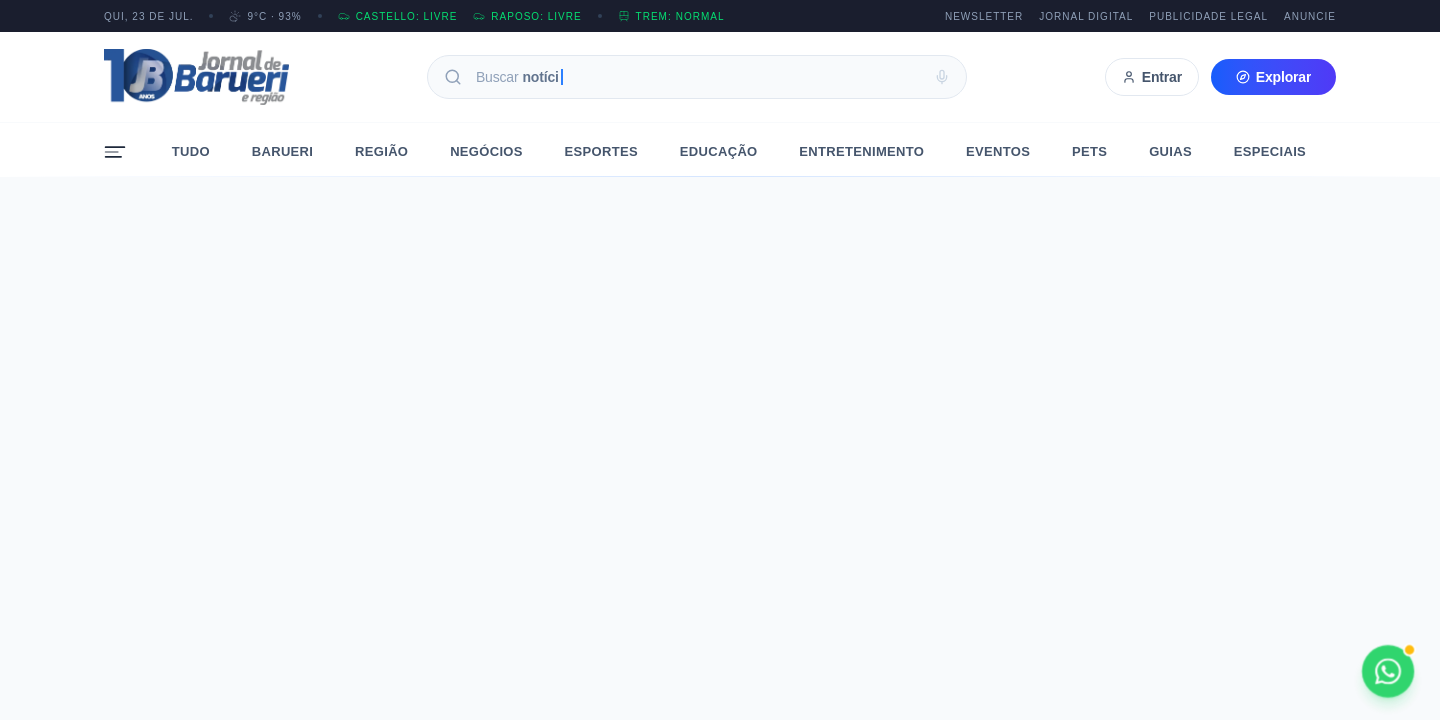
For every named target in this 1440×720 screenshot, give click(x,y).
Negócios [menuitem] (486, 151)
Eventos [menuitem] (998, 151)
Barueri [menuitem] (283, 151)
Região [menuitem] (381, 151)
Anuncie (1310, 16)
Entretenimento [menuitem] (861, 151)
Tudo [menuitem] (191, 151)
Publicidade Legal (1208, 16)
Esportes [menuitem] (601, 151)
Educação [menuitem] (719, 151)
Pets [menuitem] (1089, 151)
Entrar (1152, 77)
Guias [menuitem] (1170, 151)
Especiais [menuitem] (1270, 151)
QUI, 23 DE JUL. (148, 16)
